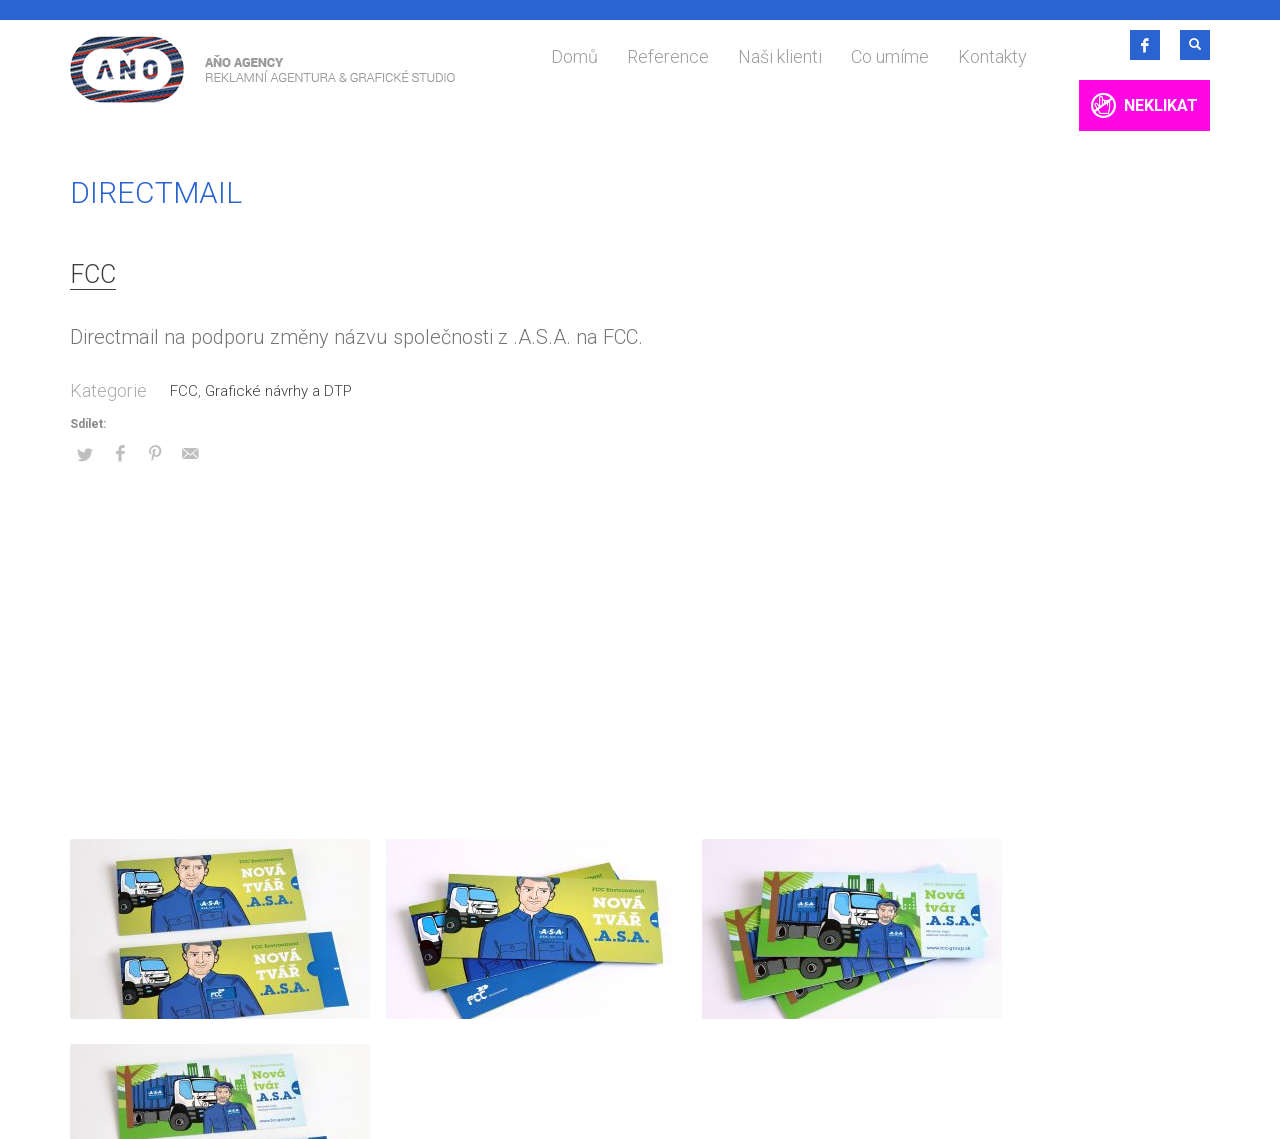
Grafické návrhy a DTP (278, 391)
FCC (93, 274)
